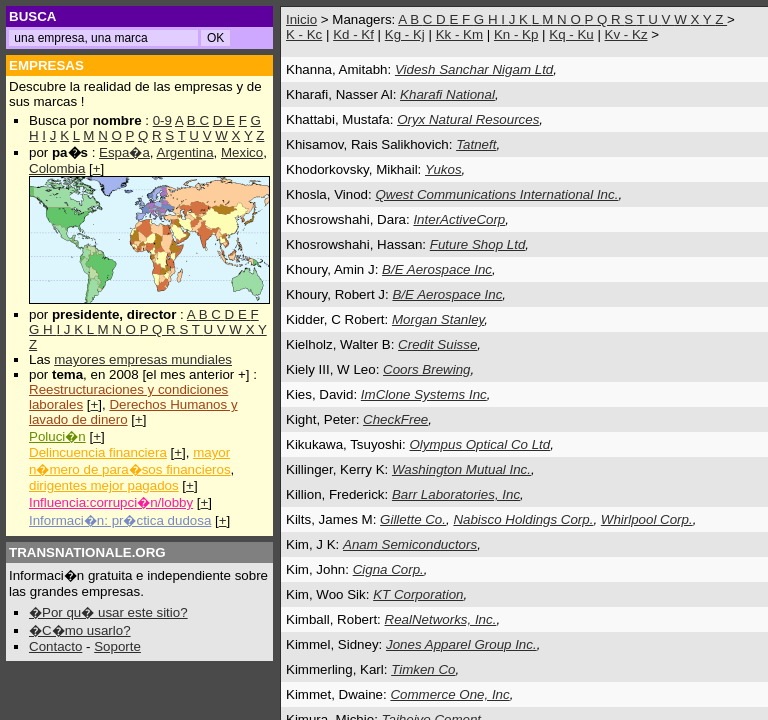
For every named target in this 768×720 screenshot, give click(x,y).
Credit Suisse (437, 344)
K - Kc (304, 34)
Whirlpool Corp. (647, 519)
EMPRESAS (46, 65)
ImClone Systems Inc (424, 394)
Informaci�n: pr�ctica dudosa (120, 520)
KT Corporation (418, 594)
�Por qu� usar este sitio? (108, 612)
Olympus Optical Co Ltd (479, 444)
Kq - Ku (571, 34)
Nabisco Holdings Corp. (523, 519)
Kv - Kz (626, 34)
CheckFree (395, 419)
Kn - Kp (516, 34)
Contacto (55, 646)
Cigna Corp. (388, 569)
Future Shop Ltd (478, 244)
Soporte (117, 646)
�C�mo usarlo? (80, 630)
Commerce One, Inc (449, 694)
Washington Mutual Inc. (461, 469)
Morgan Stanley (438, 319)
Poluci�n (57, 436)
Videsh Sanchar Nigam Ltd (474, 69)
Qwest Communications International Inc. (496, 194)
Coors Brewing (426, 369)
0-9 (162, 120)
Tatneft (476, 144)
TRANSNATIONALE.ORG (87, 552)
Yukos (443, 169)
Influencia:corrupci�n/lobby (111, 502)
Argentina (185, 152)
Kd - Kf (353, 34)
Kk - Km (459, 34)
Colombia (57, 168)
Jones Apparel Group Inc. (461, 644)
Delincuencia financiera (98, 452)
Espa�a (124, 152)
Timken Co (423, 669)
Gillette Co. (413, 519)
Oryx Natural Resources (468, 119)
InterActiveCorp (459, 219)
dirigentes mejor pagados (104, 485)
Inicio (301, 19)
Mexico (242, 152)
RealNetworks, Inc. (441, 619)
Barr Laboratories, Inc (456, 494)
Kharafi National (447, 94)
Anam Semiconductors (410, 544)
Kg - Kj (405, 34)
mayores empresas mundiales (143, 359)
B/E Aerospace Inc (437, 269)
